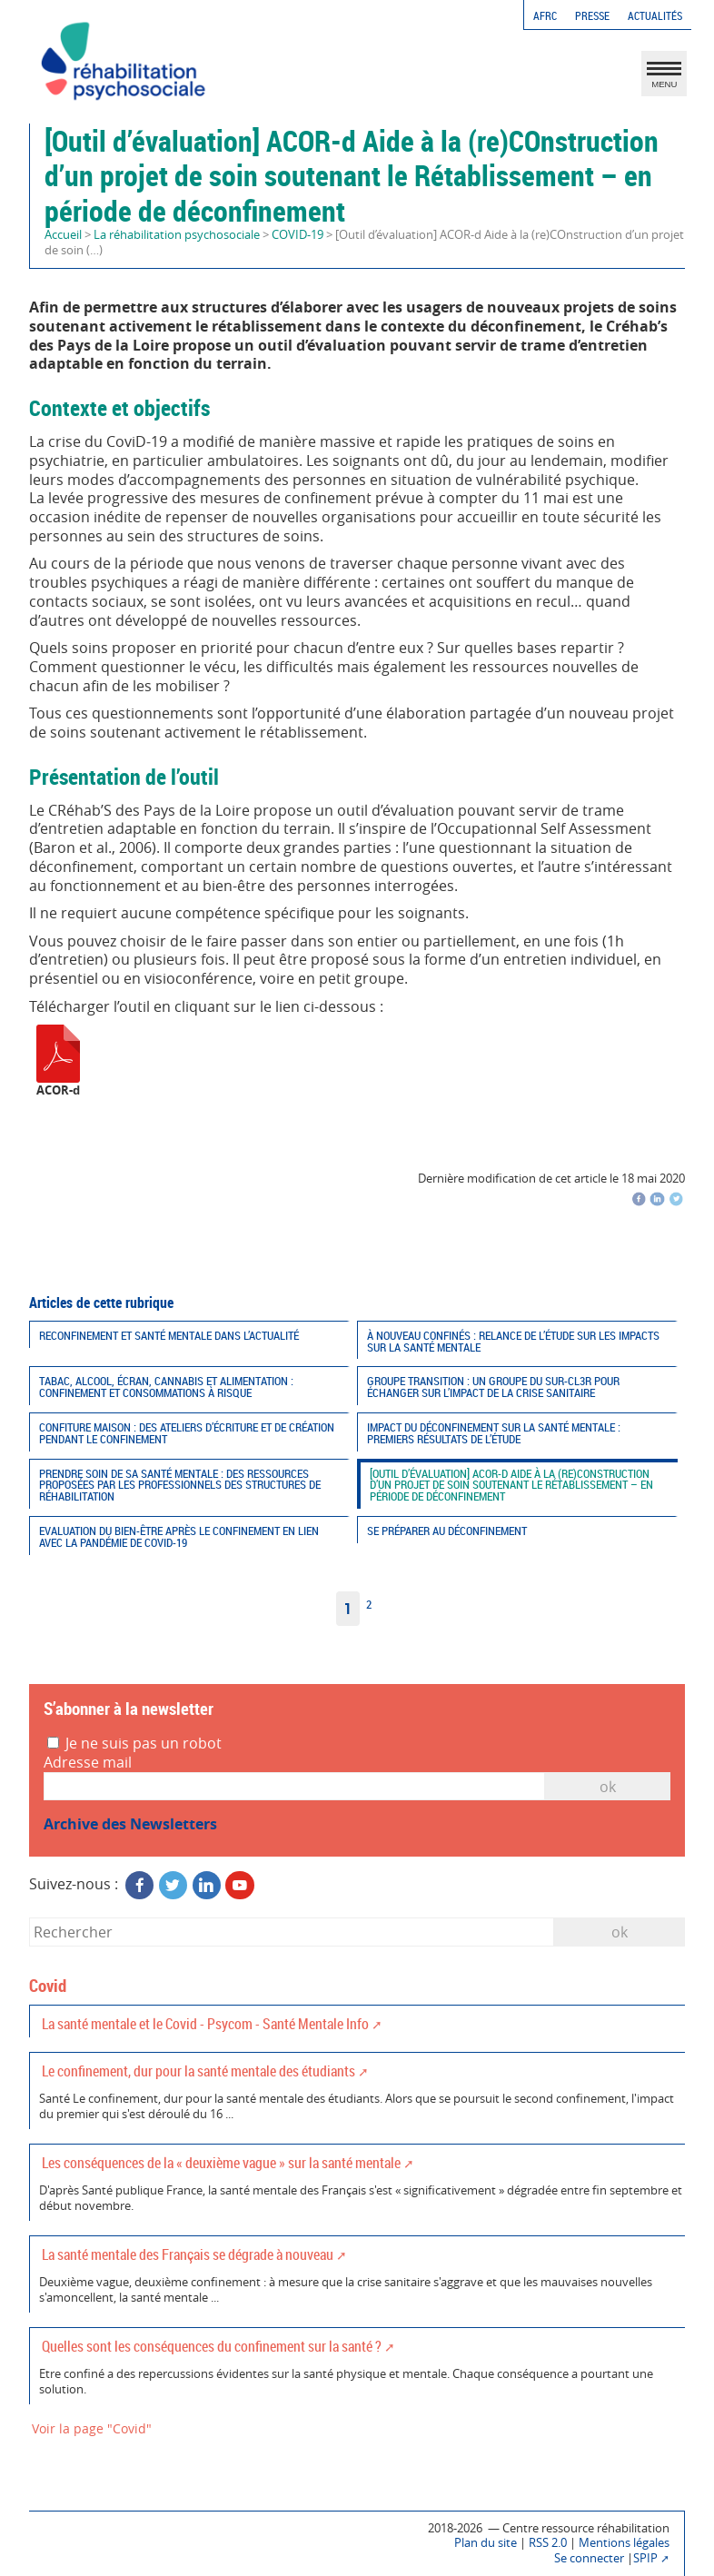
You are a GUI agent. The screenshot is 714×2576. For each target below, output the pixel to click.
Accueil (63, 235)
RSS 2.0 (548, 2543)
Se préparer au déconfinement (447, 1531)
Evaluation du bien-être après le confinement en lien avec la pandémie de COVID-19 (179, 1537)
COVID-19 (297, 235)
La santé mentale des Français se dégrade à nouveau (187, 2254)
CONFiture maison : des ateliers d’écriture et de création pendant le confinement (186, 1433)
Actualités (655, 16)
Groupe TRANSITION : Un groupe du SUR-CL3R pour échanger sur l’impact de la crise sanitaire (493, 1387)
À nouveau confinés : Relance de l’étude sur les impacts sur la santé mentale (513, 1341)
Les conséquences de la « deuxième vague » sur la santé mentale (221, 2163)
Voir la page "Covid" (92, 2428)
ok (619, 1932)
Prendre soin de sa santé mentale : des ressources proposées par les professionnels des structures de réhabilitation (180, 1485)
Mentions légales (624, 2543)
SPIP (645, 2558)
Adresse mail (88, 1762)
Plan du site (485, 2543)
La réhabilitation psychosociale (177, 235)
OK (608, 1787)
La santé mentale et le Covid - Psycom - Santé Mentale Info (205, 2024)
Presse (592, 16)
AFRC (545, 16)
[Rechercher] (291, 1931)
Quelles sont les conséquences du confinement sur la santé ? (212, 2346)
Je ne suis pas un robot (134, 1743)
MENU (664, 78)
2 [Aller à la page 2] (369, 1604)
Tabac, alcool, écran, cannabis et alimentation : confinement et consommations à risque (166, 1387)
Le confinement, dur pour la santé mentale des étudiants (198, 2071)
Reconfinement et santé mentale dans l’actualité (169, 1335)
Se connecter (589, 2558)
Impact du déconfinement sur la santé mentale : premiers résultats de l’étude (493, 1433)
